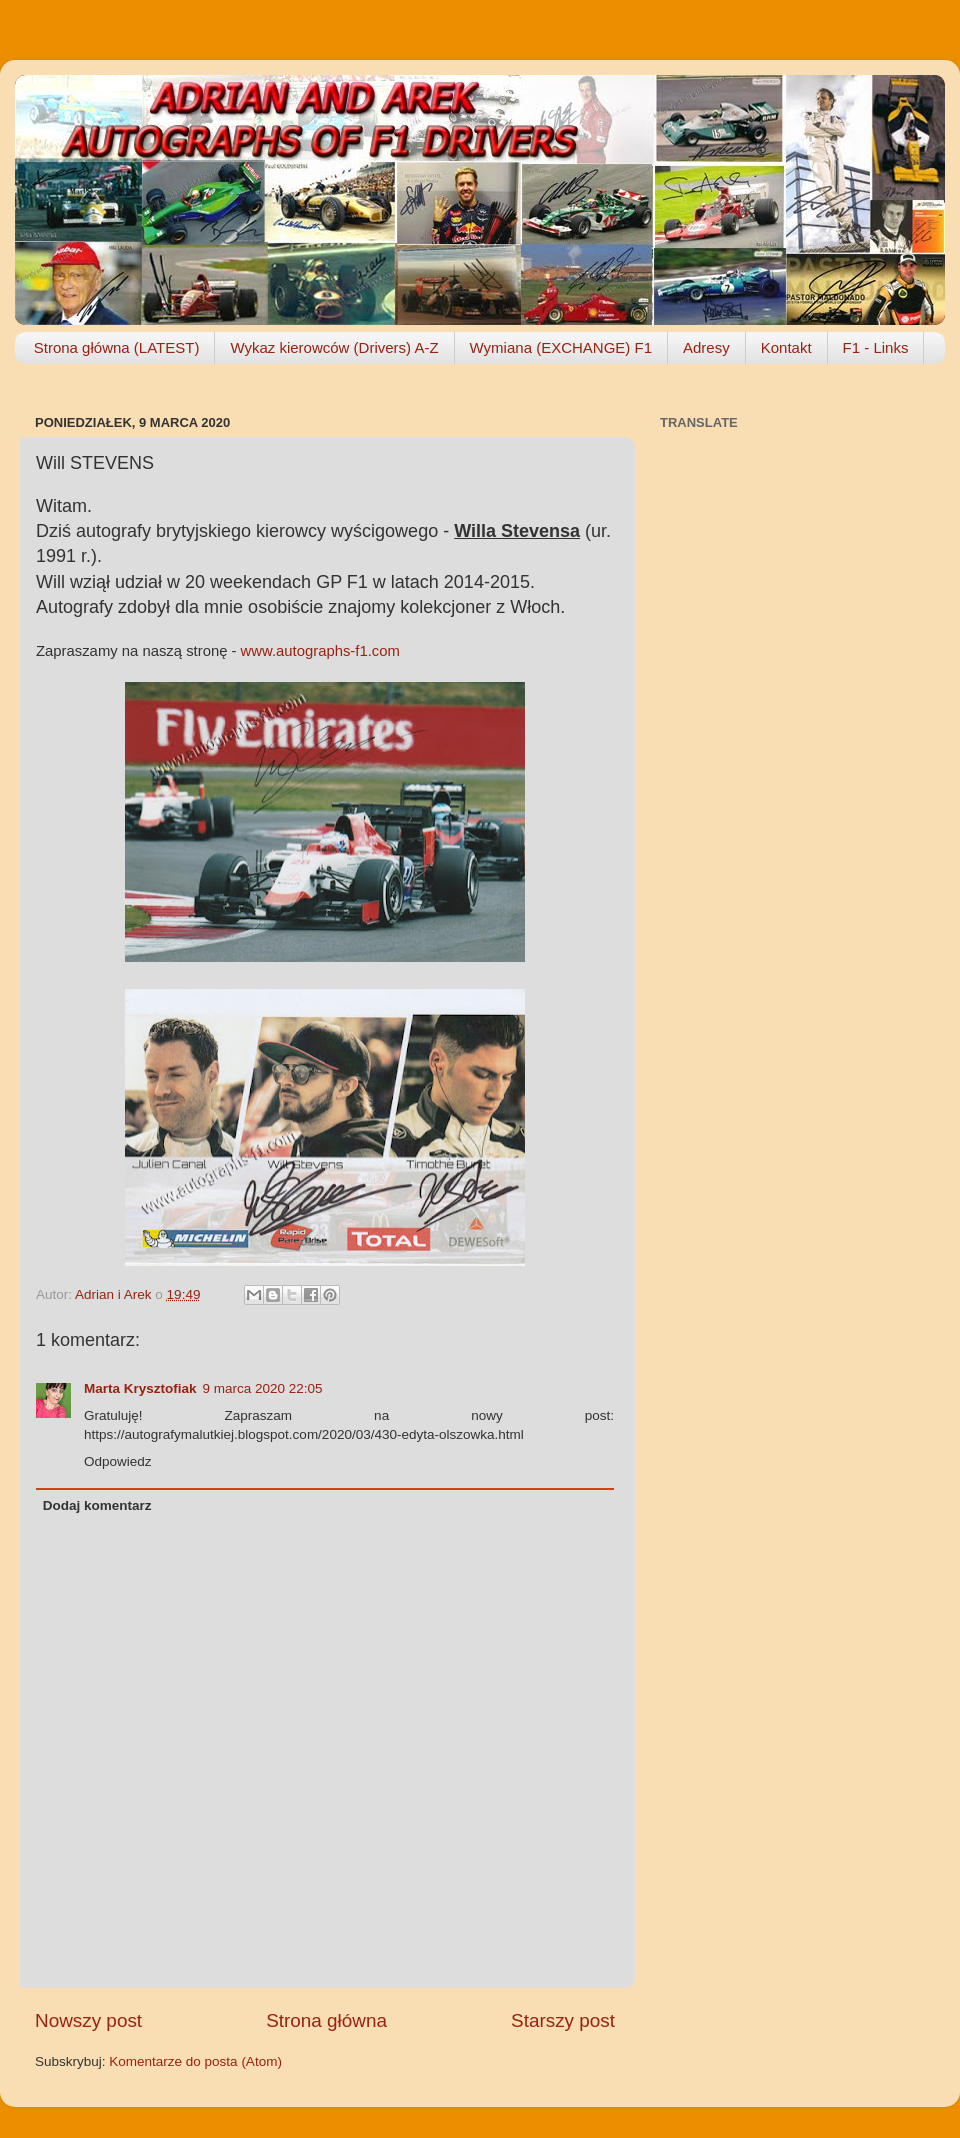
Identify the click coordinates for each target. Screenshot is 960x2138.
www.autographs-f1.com (320, 651)
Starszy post (563, 2020)
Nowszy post (88, 2020)
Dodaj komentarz (97, 1505)
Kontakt (786, 347)
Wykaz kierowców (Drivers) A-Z (334, 347)
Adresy (706, 347)
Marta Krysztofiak (140, 1388)
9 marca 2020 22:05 (263, 1388)
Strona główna (326, 2020)
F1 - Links (876, 347)
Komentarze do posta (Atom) (195, 2061)
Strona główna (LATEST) (117, 347)
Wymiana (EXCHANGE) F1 (561, 347)
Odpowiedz (118, 1461)
